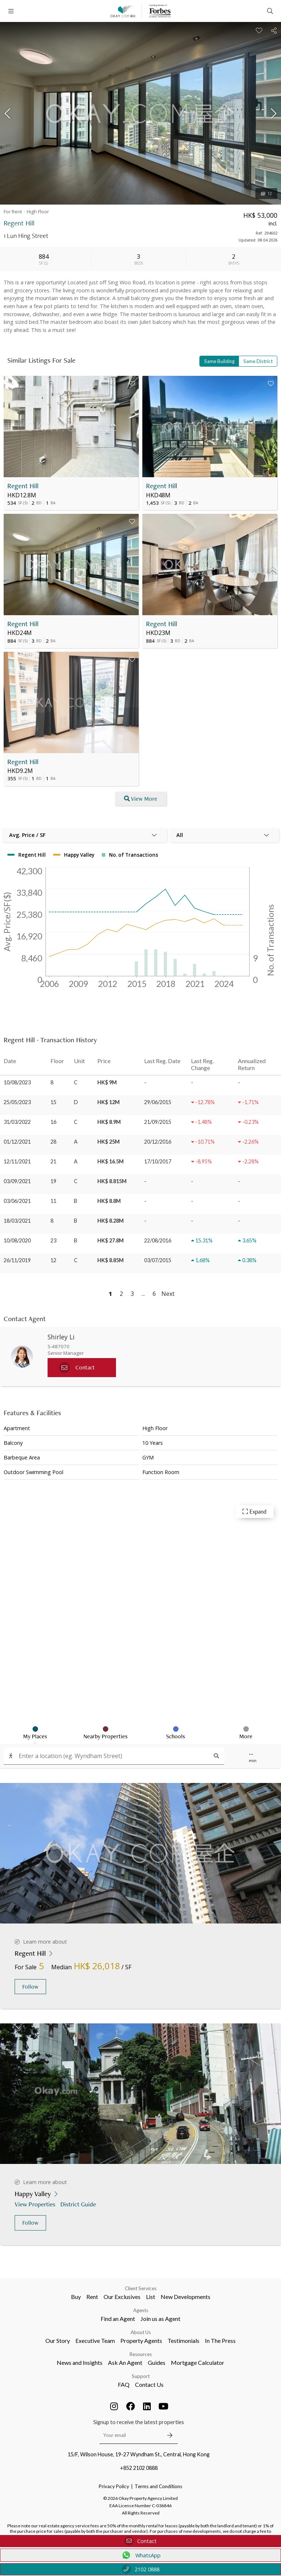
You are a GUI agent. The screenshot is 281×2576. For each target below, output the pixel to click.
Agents (140, 2310)
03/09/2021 (17, 1181)
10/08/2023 (17, 1082)
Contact (140, 2541)
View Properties (36, 2204)
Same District (258, 361)
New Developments (185, 2296)
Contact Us (149, 2384)
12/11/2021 (17, 1161)
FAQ (124, 2384)
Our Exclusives (122, 2296)
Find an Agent (118, 2318)
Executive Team (95, 2340)
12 (266, 193)
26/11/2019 (17, 1260)
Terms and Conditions (158, 2486)
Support (141, 2376)
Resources (141, 2354)
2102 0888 (141, 2569)
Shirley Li (61, 1336)
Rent (92, 2296)
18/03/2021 (17, 1221)
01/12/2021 (17, 1142)
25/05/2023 (17, 1102)
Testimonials (183, 2340)
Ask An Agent (125, 2362)
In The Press (220, 2340)
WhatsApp (141, 2555)
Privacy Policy (114, 2486)
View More (140, 799)
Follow (30, 1986)
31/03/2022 (17, 1122)
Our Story (57, 2340)
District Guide (78, 2204)
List (150, 2296)
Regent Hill (22, 485)
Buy (76, 2296)
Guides (156, 2362)
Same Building (219, 361)
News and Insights (79, 2362)
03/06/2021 (17, 1201)
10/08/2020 (17, 1240)
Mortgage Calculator (197, 2362)
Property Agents (141, 2340)
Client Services (141, 2288)
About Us (141, 2332)
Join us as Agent (160, 2318)
